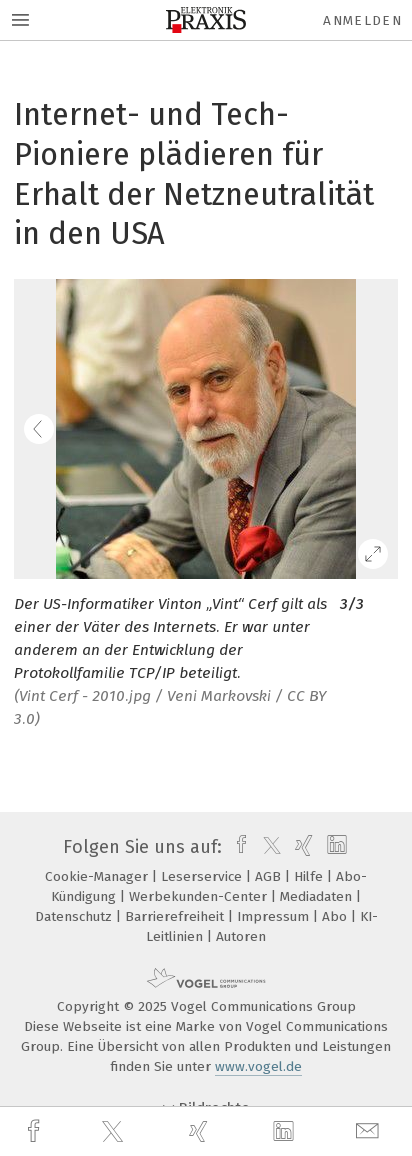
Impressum (275, 916)
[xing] (201, 1131)
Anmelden (362, 20)
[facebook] (36, 1131)
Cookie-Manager (98, 876)
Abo (336, 916)
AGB (270, 876)
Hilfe (310, 876)
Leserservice (203, 876)
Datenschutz (75, 916)
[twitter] (115, 1132)
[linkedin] (286, 1132)
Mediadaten (318, 896)
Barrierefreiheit (176, 916)
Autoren (241, 936)
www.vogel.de (258, 1066)
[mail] (370, 1131)
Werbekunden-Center (200, 896)
